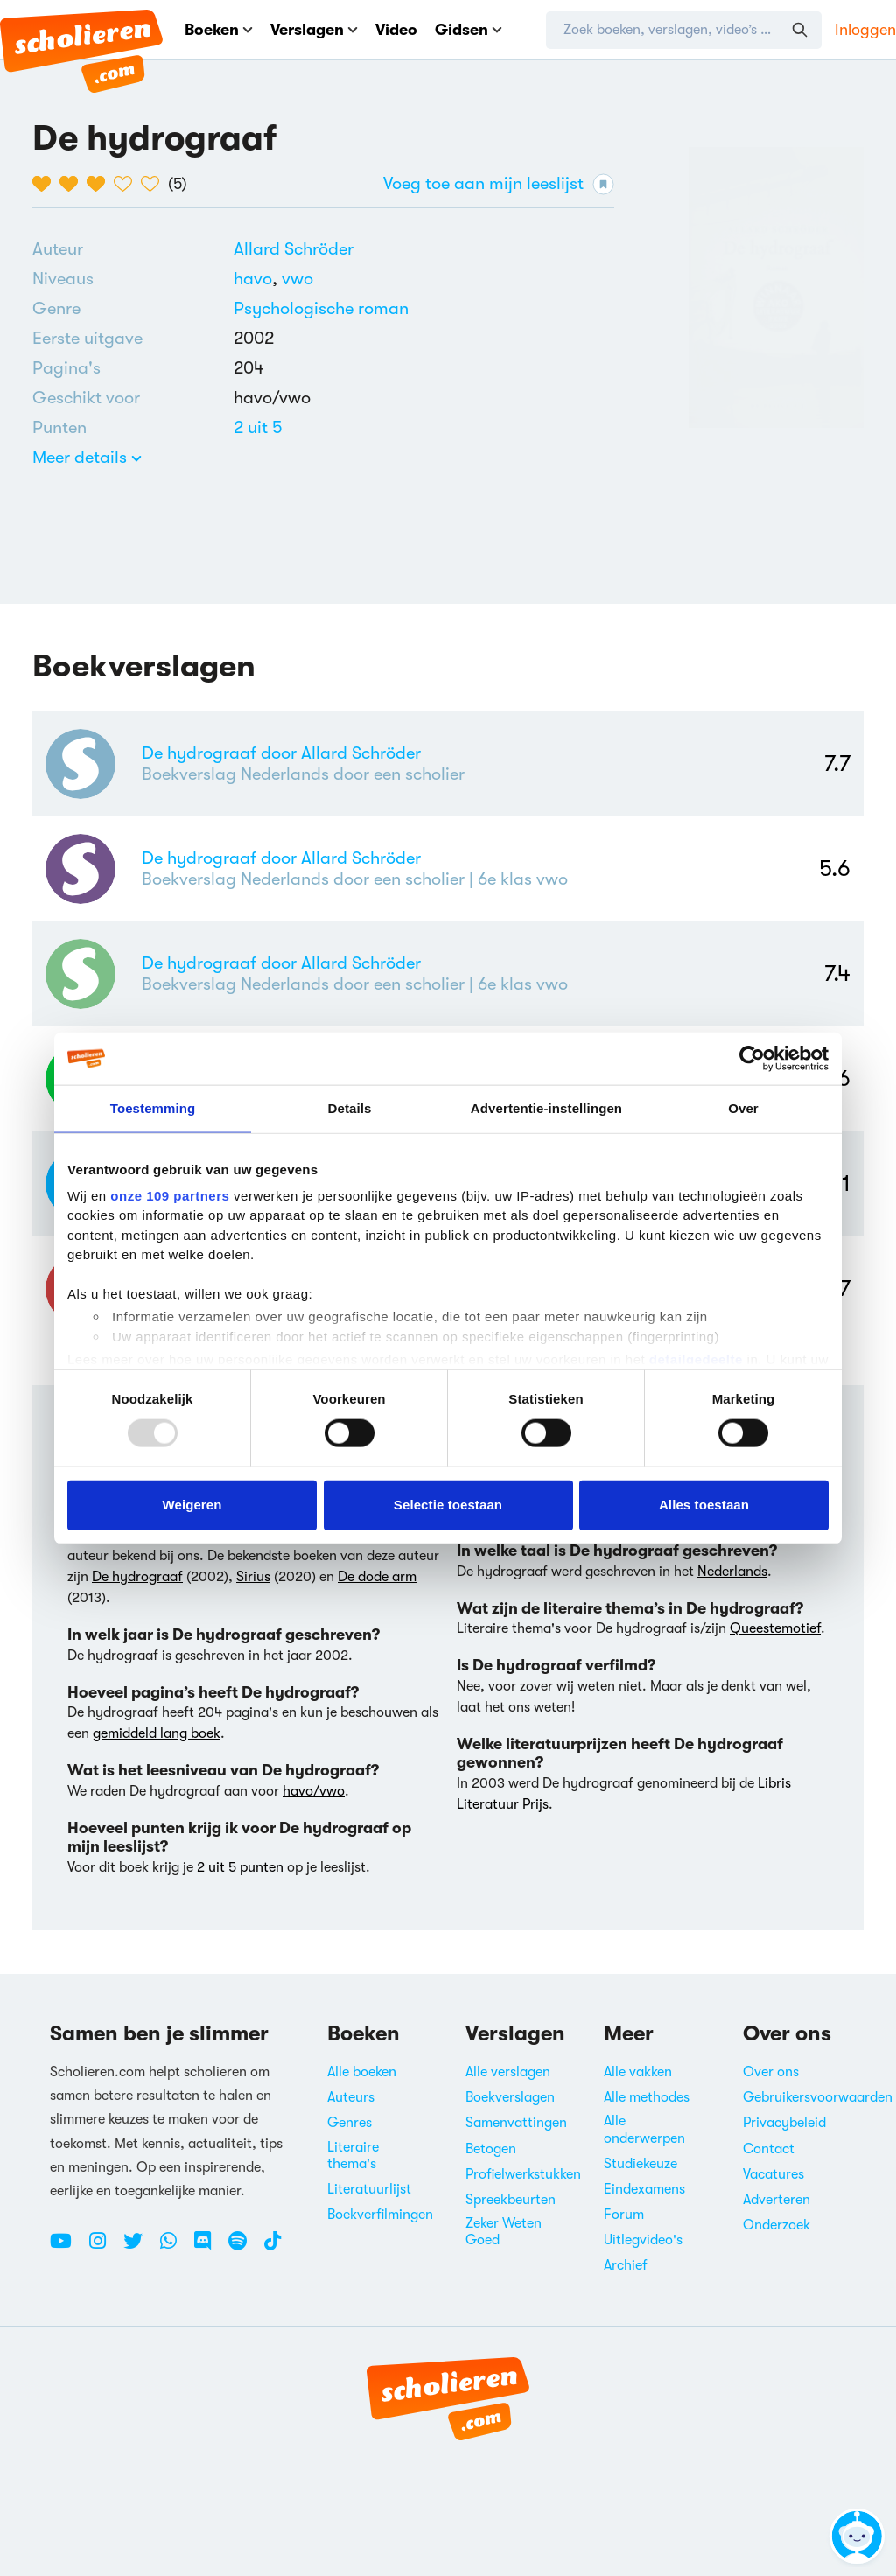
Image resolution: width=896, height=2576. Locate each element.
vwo (297, 279)
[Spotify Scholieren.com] (244, 2247)
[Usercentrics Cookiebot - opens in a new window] (752, 1059)
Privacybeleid (784, 2123)
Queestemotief (775, 1628)
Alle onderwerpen (644, 2129)
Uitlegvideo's (643, 2240)
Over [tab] (743, 1108)
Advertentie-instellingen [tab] (546, 1108)
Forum (624, 2214)
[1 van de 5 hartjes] (46, 184)
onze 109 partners (169, 1194)
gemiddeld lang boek (156, 1733)
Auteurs (350, 2097)
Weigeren (191, 1504)
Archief (626, 2265)
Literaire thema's (353, 2155)
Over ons (771, 2072)
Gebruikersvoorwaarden (817, 2097)
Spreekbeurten (511, 2200)
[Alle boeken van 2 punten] (258, 427)
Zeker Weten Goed (504, 2232)
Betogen (491, 2149)
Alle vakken (638, 2072)
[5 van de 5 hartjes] (154, 184)
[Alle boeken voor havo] (258, 279)
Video (396, 29)
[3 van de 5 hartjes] (100, 184)
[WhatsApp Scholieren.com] (175, 2247)
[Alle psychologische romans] (321, 309)
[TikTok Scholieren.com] (272, 2247)
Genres (349, 2123)
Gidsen (468, 29)
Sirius (253, 1577)
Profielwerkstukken (523, 2174)
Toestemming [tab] (153, 1108)
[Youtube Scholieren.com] (67, 2247)
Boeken (219, 29)
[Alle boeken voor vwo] (297, 279)
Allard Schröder (294, 249)
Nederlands (732, 1571)
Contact (768, 2149)
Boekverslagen (510, 2097)
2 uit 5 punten (240, 1867)
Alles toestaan (704, 1504)
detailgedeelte (696, 1359)
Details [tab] (350, 1108)
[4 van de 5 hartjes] (127, 184)
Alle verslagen (508, 2072)
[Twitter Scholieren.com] (139, 2247)
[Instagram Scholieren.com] (104, 2247)
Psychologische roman (321, 308)
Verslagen (314, 29)
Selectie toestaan (448, 1504)
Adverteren (776, 2200)
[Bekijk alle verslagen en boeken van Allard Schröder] (294, 249)
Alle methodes (647, 2097)
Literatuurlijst (369, 2189)
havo (258, 279)
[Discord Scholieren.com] (209, 2247)
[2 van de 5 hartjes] (73, 184)
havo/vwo (314, 1791)
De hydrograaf (137, 1577)
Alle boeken (361, 2072)
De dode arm (377, 1577)
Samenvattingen (516, 2123)
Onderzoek (776, 2225)
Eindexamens (644, 2189)
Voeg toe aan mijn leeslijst (498, 184)
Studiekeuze (640, 2164)
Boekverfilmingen (380, 2214)
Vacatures (773, 2174)
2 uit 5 (258, 427)
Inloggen (865, 29)
